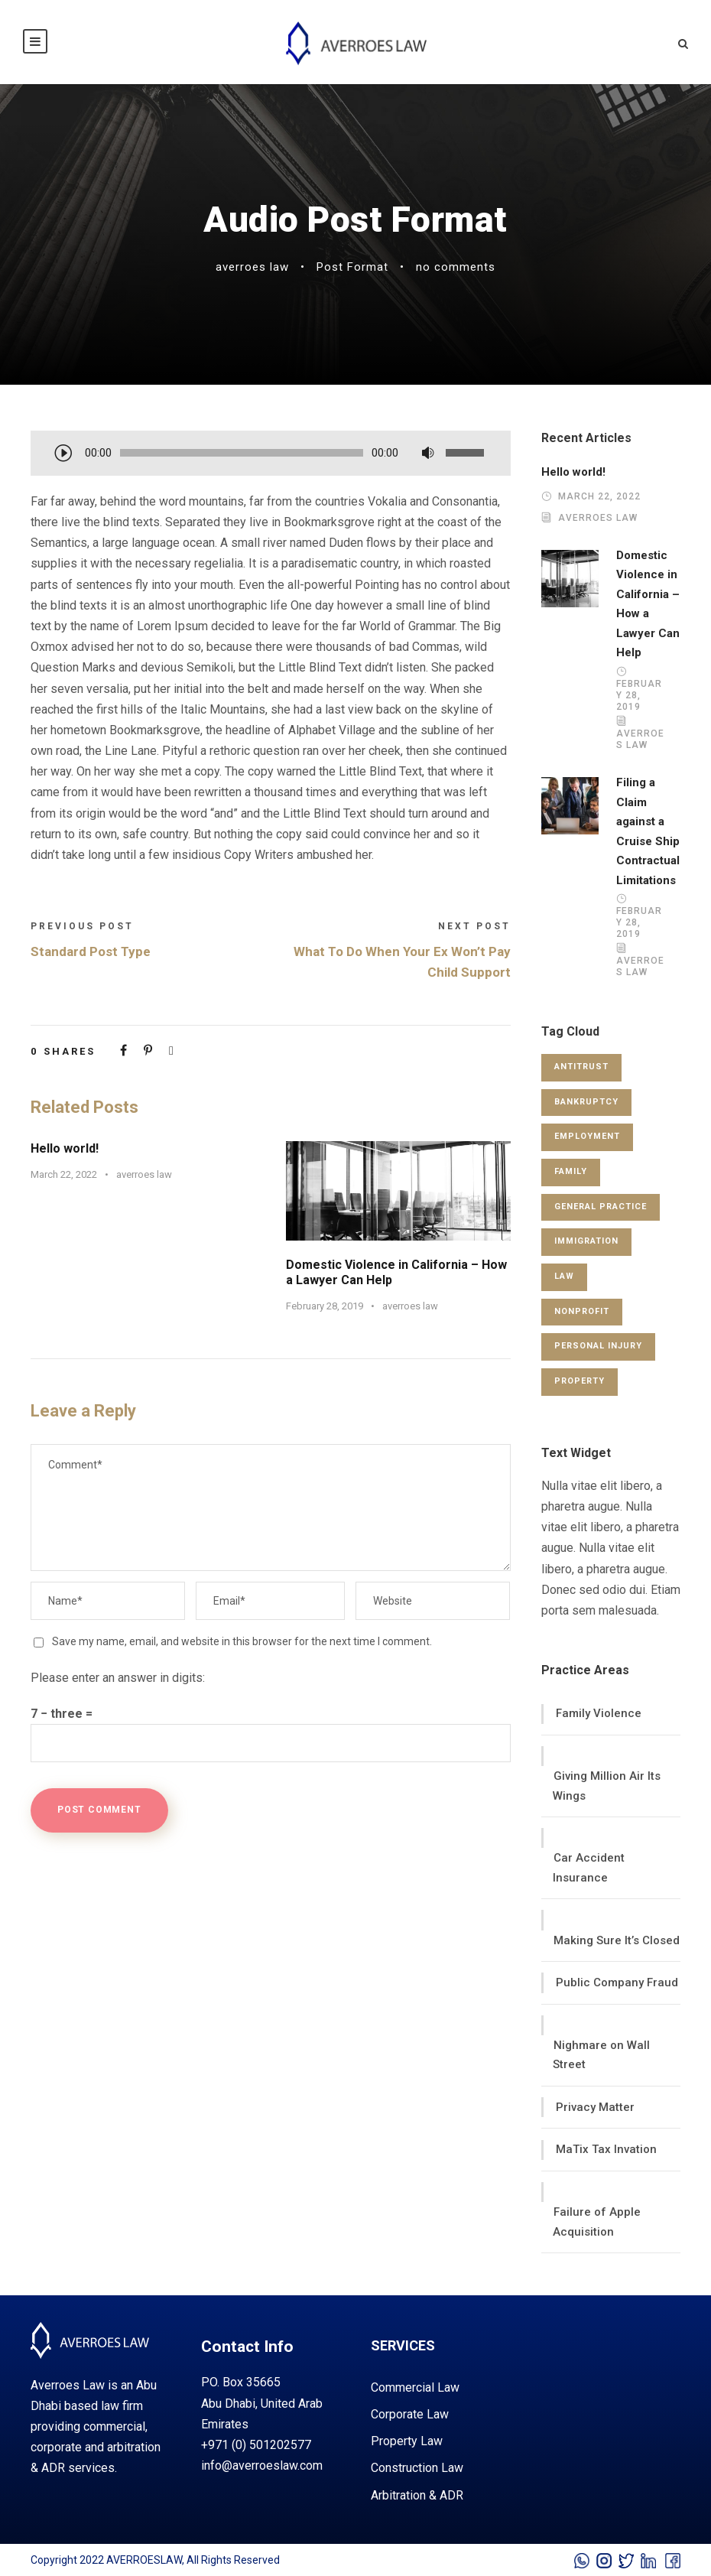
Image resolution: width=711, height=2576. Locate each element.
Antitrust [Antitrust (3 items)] (581, 1067)
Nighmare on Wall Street (601, 2055)
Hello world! (65, 1148)
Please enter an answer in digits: (118, 1677)
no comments (455, 267)
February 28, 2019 (324, 1306)
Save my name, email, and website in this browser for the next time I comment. (242, 1641)
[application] (270, 454)
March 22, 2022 (64, 1174)
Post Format (352, 267)
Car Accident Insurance (589, 1868)
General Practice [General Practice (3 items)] (600, 1207)
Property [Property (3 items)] (579, 1381)
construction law (417, 2468)
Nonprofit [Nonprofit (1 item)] (581, 1311)
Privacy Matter (595, 2107)
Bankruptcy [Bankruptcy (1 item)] (586, 1102)
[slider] (241, 453)
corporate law (410, 2414)
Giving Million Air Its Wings (607, 1786)
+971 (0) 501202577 (256, 2445)
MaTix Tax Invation (606, 2149)
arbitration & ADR (417, 2495)
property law (407, 2441)
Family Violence (598, 1713)
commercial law (415, 2387)
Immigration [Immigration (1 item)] (586, 1241)
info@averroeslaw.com (262, 2465)
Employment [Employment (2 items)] (587, 1136)
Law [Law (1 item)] (564, 1276)
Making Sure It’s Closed (617, 1940)
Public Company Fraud (617, 1982)
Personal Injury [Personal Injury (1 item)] (598, 1346)
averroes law (252, 267)
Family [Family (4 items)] (570, 1171)
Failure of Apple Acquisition (597, 2222)
